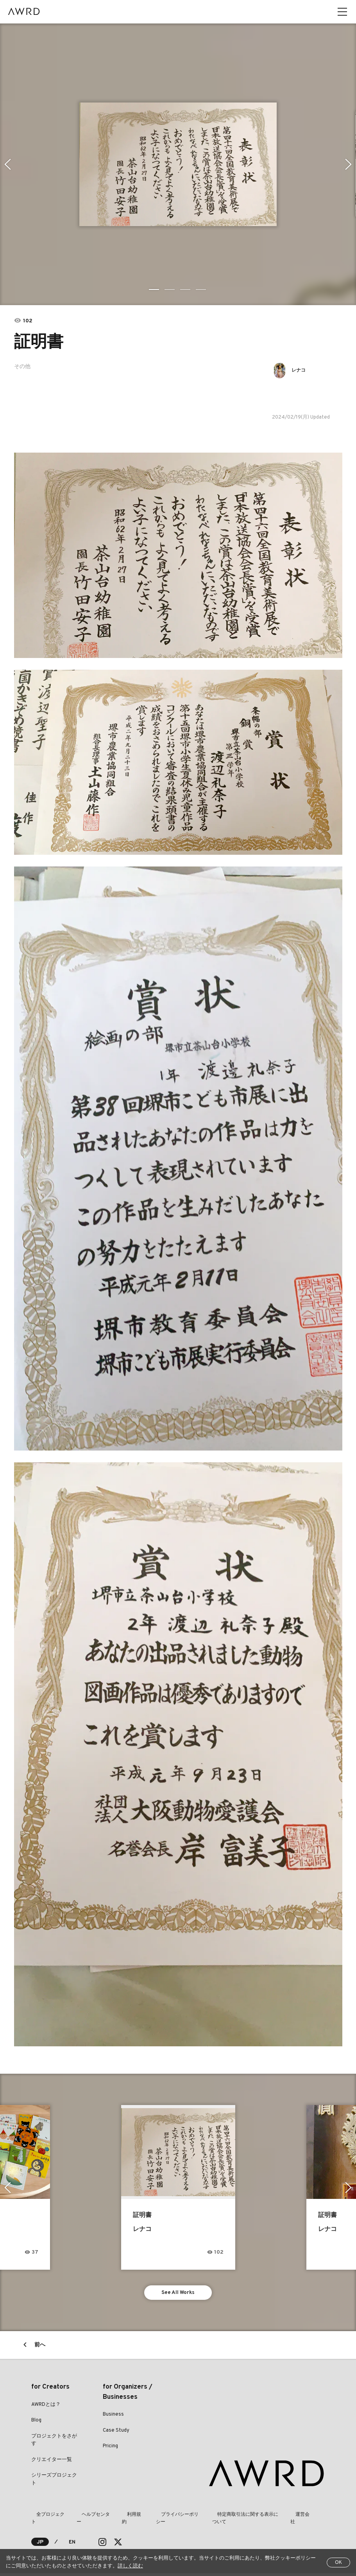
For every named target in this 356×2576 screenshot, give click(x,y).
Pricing (110, 2449)
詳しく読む (130, 2566)
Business (113, 2417)
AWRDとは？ (46, 2407)
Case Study (116, 2433)
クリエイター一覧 (51, 2462)
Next (350, 164)
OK (338, 2563)
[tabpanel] (178, 164)
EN (72, 2545)
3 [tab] (186, 289)
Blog (36, 2423)
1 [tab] (155, 289)
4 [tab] (202, 289)
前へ (39, 2347)
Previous (6, 164)
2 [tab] (170, 289)
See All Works (178, 2293)
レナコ (301, 370)
